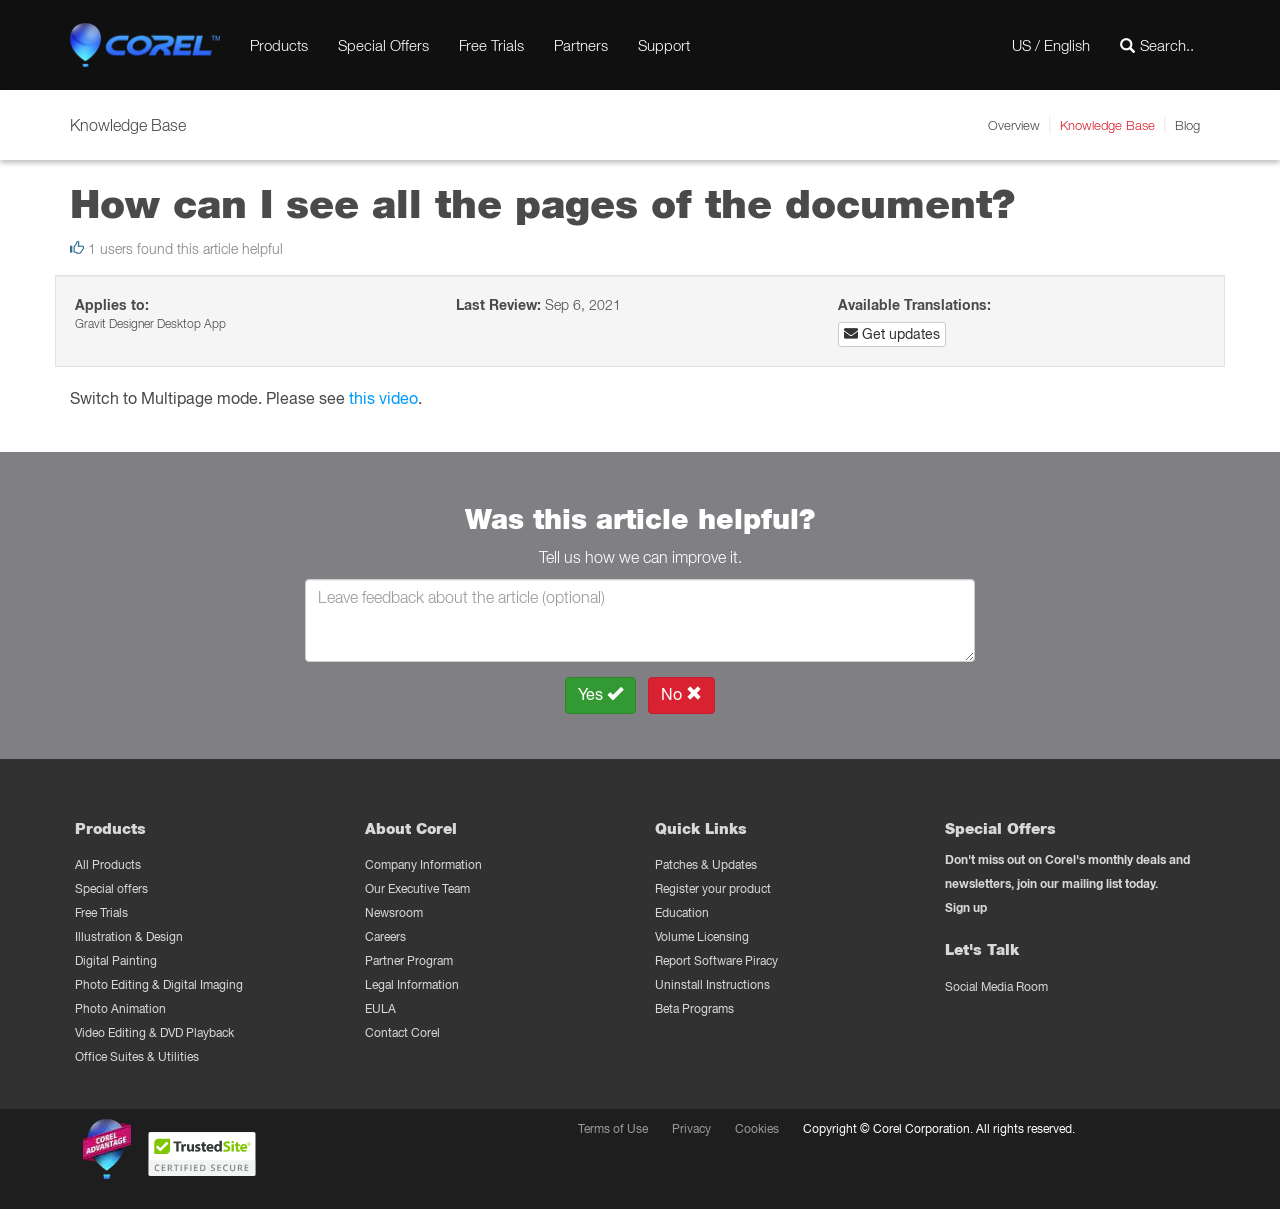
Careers (385, 936)
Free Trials (491, 45)
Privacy (691, 1128)
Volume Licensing (702, 936)
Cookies (757, 1128)
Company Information (423, 864)
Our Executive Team (417, 888)
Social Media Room (996, 986)
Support (664, 45)
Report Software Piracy (716, 960)
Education (682, 912)
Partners (581, 45)
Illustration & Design (129, 936)
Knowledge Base (1107, 125)
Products (279, 45)
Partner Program (409, 960)
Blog (1187, 125)
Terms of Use (613, 1128)
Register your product (713, 888)
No (681, 694)
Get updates (892, 334)
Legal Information (412, 984)
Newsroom (394, 912)
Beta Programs (694, 1008)
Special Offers (383, 45)
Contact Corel (402, 1032)
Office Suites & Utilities (137, 1056)
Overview (1014, 125)
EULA (380, 1008)
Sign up (966, 907)
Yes (600, 694)
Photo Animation (120, 1008)
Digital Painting (116, 960)
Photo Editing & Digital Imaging (159, 984)
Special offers (111, 888)
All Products (108, 864)
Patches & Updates (706, 864)
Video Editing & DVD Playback (154, 1032)
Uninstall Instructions (712, 984)
